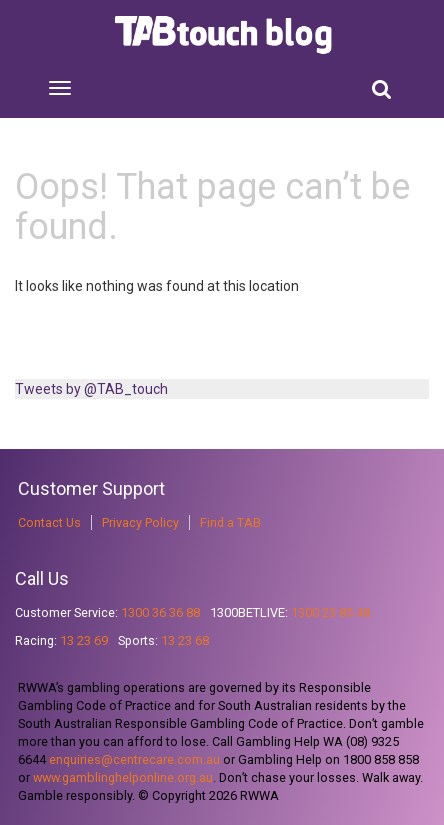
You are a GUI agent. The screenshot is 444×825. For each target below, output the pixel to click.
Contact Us (49, 522)
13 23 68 (185, 640)
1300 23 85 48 (330, 612)
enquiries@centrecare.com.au (134, 759)
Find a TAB (230, 522)
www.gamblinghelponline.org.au (123, 777)
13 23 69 (84, 640)
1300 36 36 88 (160, 612)
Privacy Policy (140, 522)
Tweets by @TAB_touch (91, 389)
